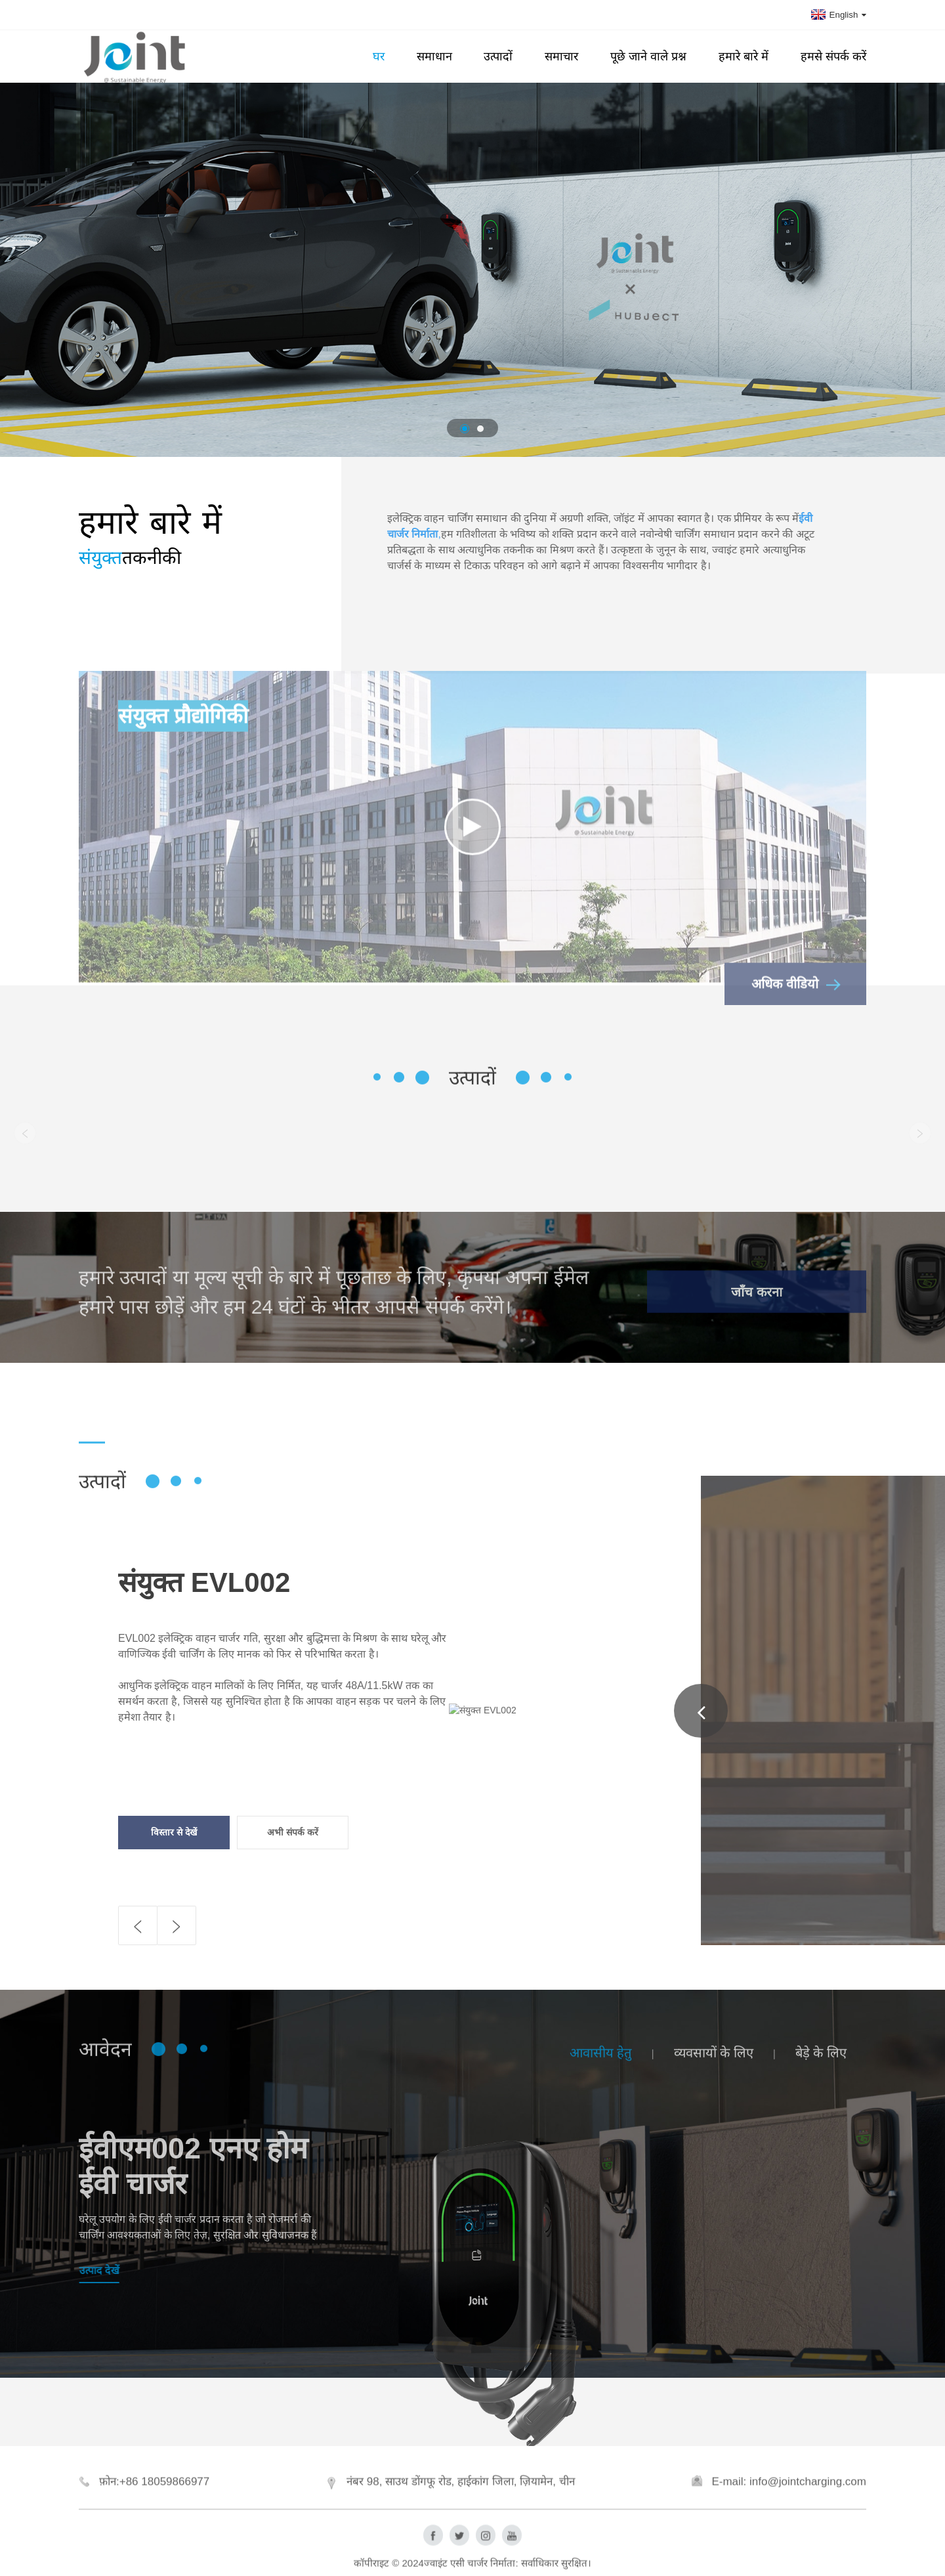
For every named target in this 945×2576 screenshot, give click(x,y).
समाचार (561, 56)
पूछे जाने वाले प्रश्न (648, 56)
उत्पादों (498, 56)
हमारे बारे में (743, 56)
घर (379, 56)
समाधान (434, 56)
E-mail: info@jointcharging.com (788, 2508)
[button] (464, 428)
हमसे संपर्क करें (833, 56)
